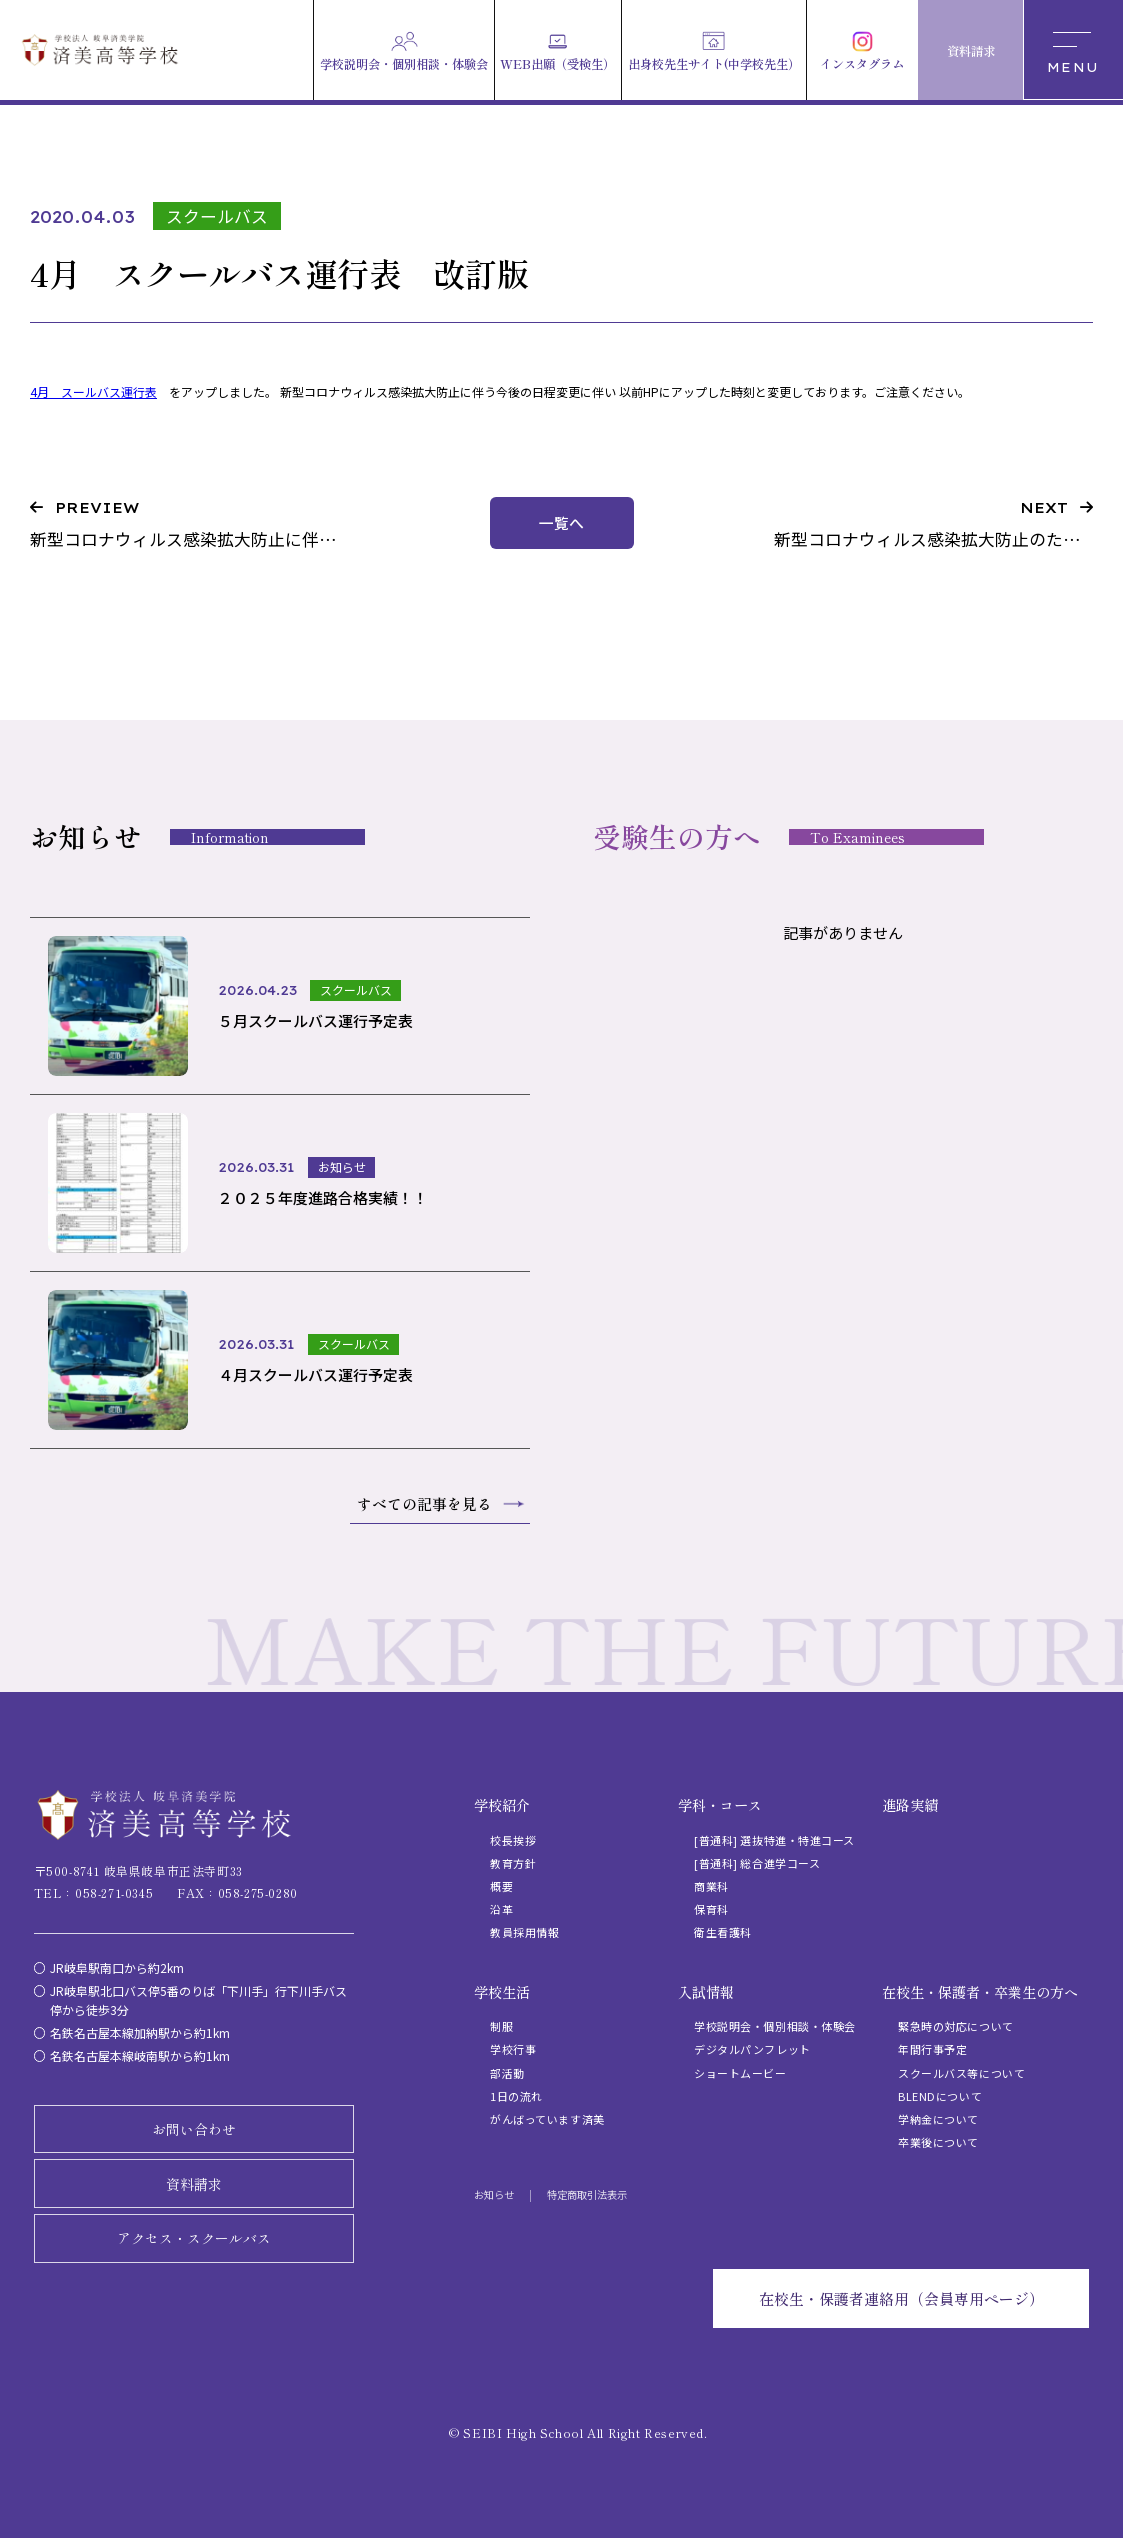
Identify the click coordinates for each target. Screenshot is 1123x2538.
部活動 (507, 2073)
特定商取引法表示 (587, 2194)
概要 (501, 1886)
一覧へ (561, 522)
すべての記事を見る (424, 1503)
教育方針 (513, 1863)
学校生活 (502, 1992)
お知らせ (494, 2194)
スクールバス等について (961, 2073)
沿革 (501, 1909)
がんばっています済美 (547, 2119)
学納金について (938, 2119)
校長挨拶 (513, 1840)
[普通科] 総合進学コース (757, 1863)
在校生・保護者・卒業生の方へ (980, 1992)
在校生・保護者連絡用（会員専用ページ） (901, 2298)
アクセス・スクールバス (194, 2238)
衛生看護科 (723, 1932)
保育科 (711, 1909)
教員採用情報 (524, 1932)
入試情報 (706, 1992)
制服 (501, 2026)
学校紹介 (502, 1805)
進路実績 (910, 1805)
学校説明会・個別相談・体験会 (775, 2026)
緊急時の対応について (956, 2026)
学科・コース (720, 1805)
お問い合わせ (194, 2129)
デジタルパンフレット (752, 2049)
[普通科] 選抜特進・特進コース (774, 1840)
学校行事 (513, 2049)
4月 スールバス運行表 (93, 391)
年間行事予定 (932, 2049)
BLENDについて (940, 2096)
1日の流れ (516, 2096)
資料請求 (194, 2184)
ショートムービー (740, 2073)
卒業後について (938, 2142)
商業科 (711, 1886)
